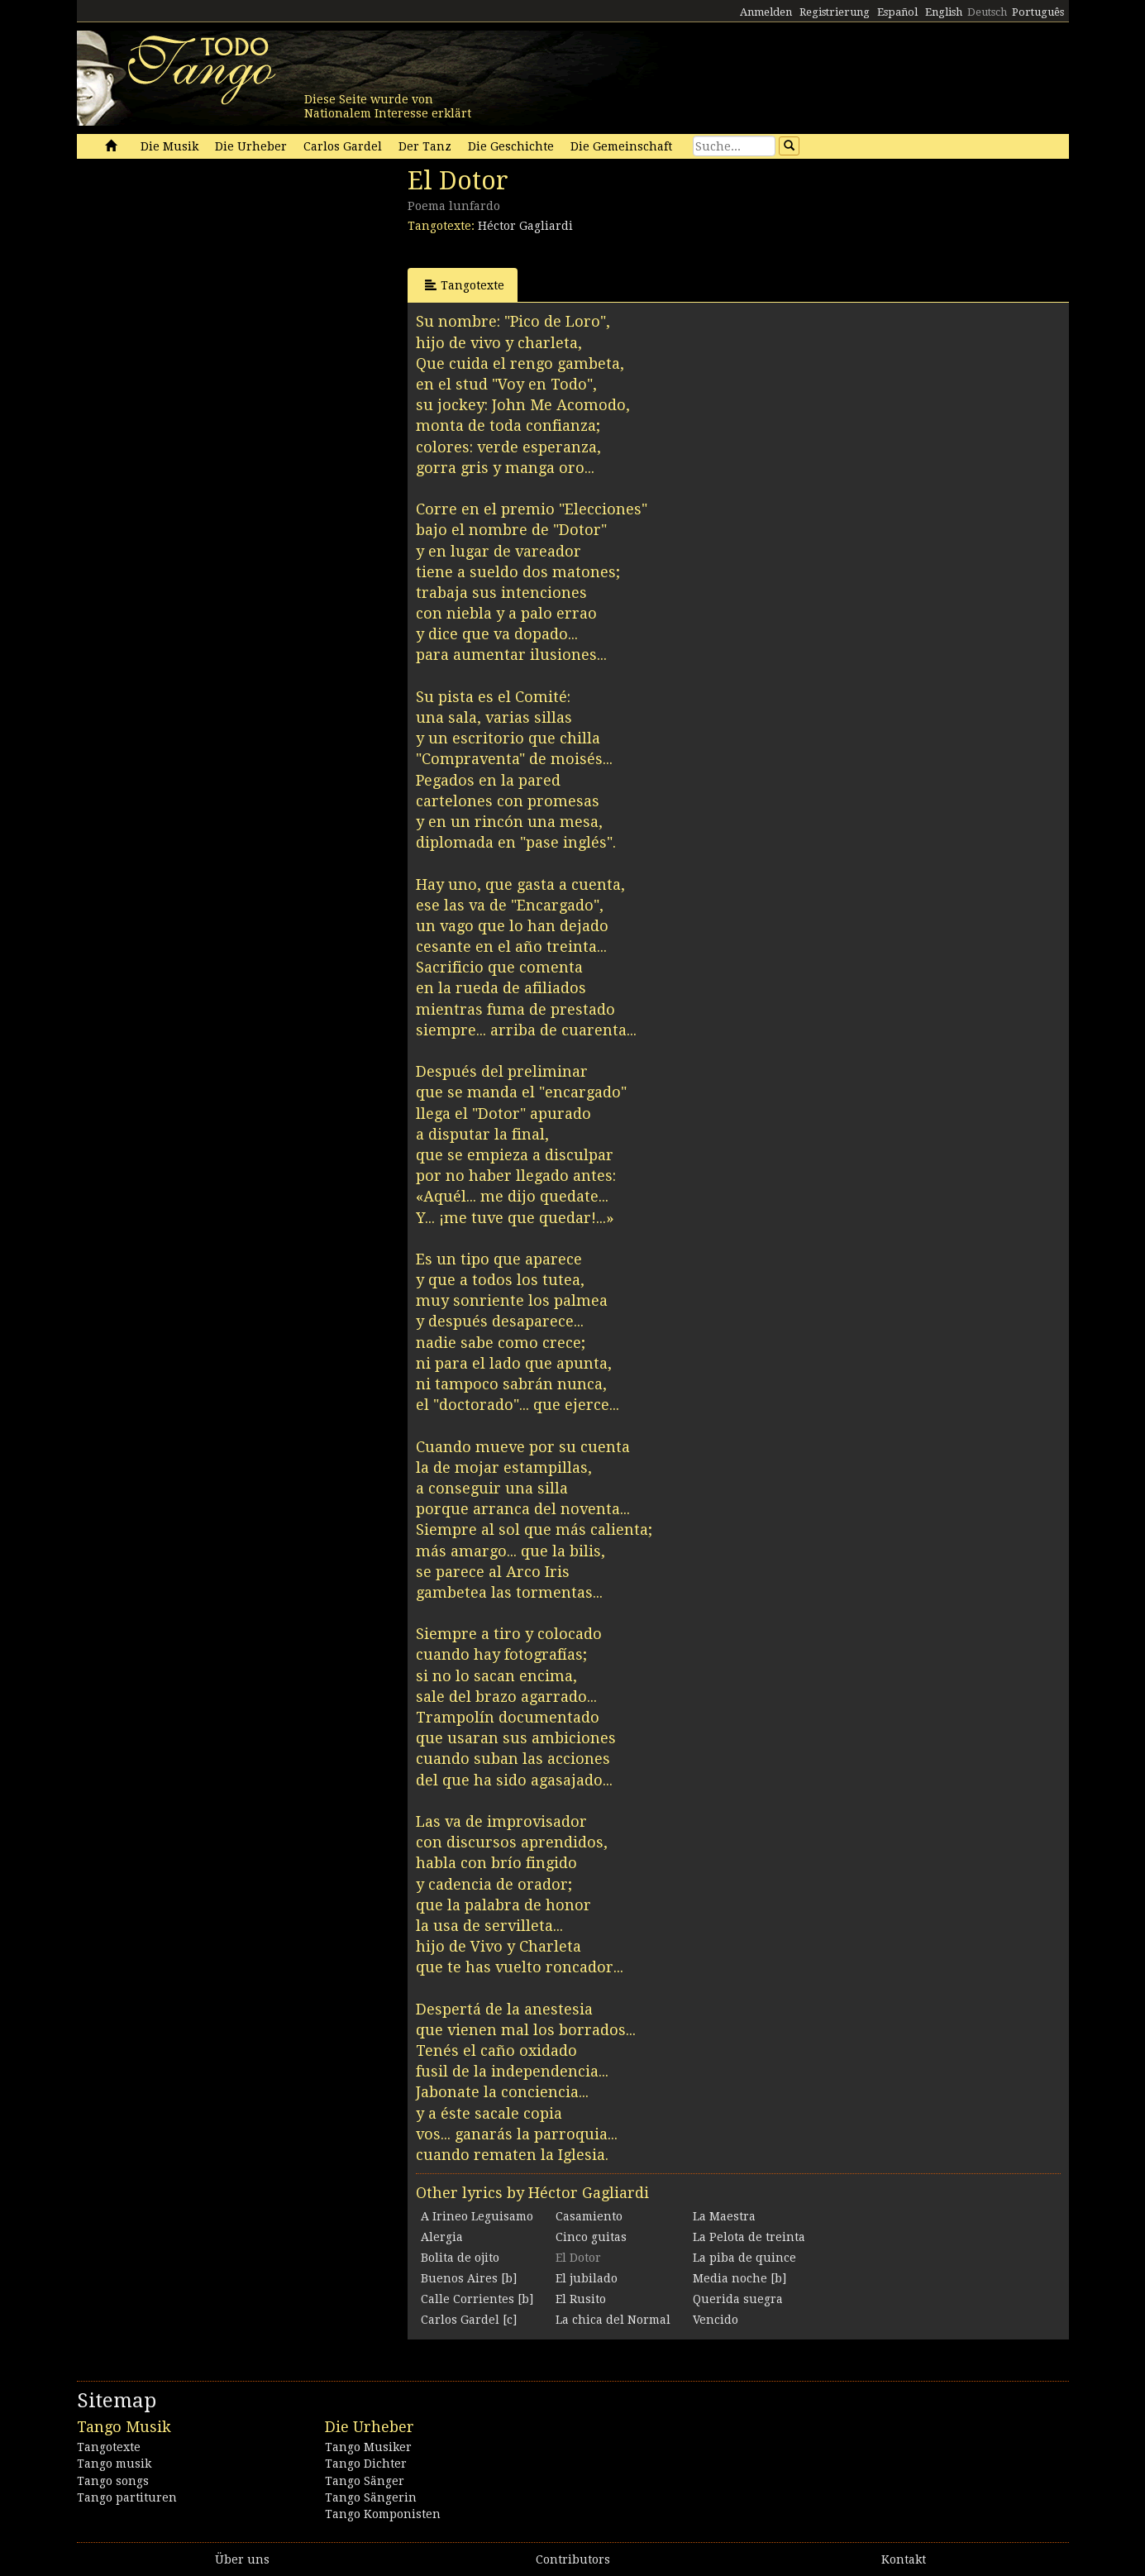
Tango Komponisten (383, 2514)
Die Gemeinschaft (621, 146)
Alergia (442, 2237)
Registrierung (834, 12)
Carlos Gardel (342, 146)
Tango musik (114, 2463)
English (943, 12)
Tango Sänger (364, 2481)
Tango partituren (127, 2497)
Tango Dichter (366, 2463)
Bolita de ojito (460, 2257)
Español (897, 12)
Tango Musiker (368, 2447)
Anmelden (766, 12)
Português (1038, 12)
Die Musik (169, 146)
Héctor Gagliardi (525, 225)
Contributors (573, 2559)
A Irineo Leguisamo (477, 2216)
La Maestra (724, 2216)
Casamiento (589, 2216)
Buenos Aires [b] (469, 2278)
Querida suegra (738, 2299)
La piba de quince (744, 2257)
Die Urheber (251, 146)
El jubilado (587, 2278)
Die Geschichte (511, 146)
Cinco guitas (591, 2237)
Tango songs (113, 2481)
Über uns (242, 2559)
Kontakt (903, 2559)
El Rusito (581, 2299)
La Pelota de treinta (749, 2237)
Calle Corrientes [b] (477, 2299)
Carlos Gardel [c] (469, 2319)
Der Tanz (424, 146)
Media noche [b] (739, 2278)
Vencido (715, 2319)
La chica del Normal (613, 2319)
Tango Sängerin (371, 2497)
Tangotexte (464, 285)
